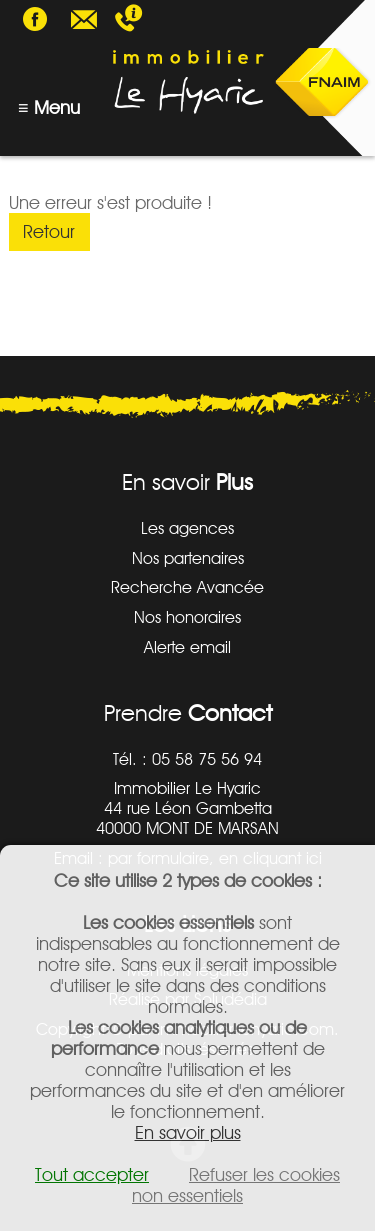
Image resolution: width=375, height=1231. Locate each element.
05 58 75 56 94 (149, 20)
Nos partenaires (188, 558)
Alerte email (187, 647)
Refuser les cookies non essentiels (236, 1185)
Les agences (187, 528)
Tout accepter (92, 1174)
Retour (49, 231)
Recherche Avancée (187, 587)
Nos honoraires (187, 617)
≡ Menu (49, 107)
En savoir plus (188, 1132)
